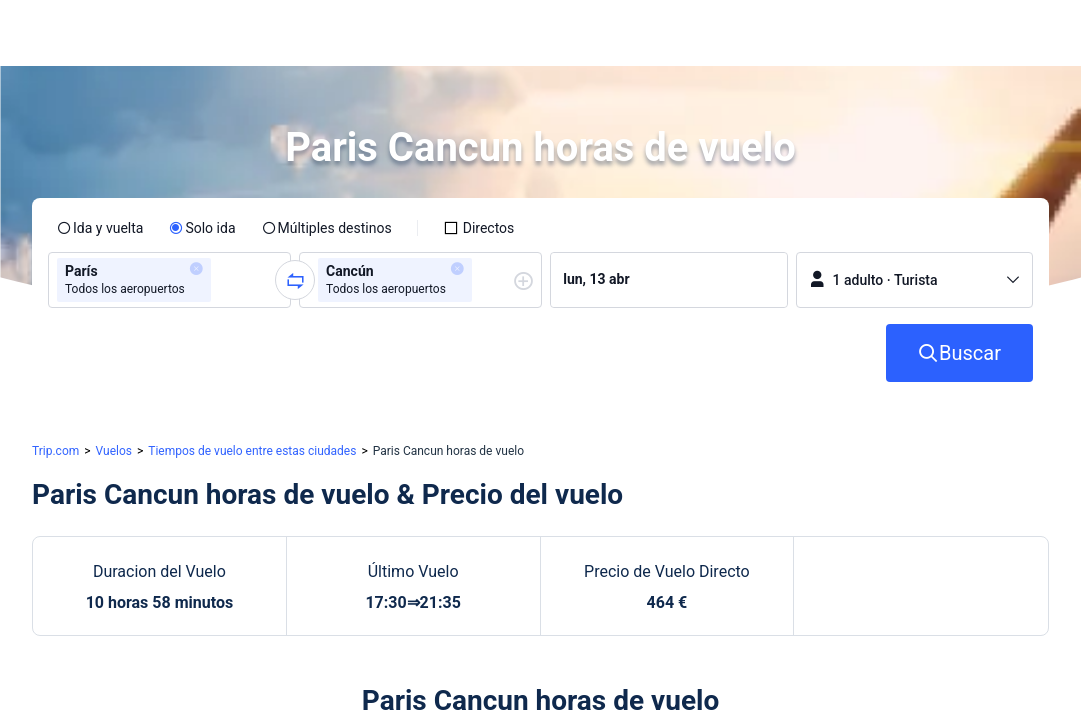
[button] (901, 33)
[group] (169, 280)
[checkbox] (479, 228)
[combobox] (222, 280)
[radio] (100, 228)
